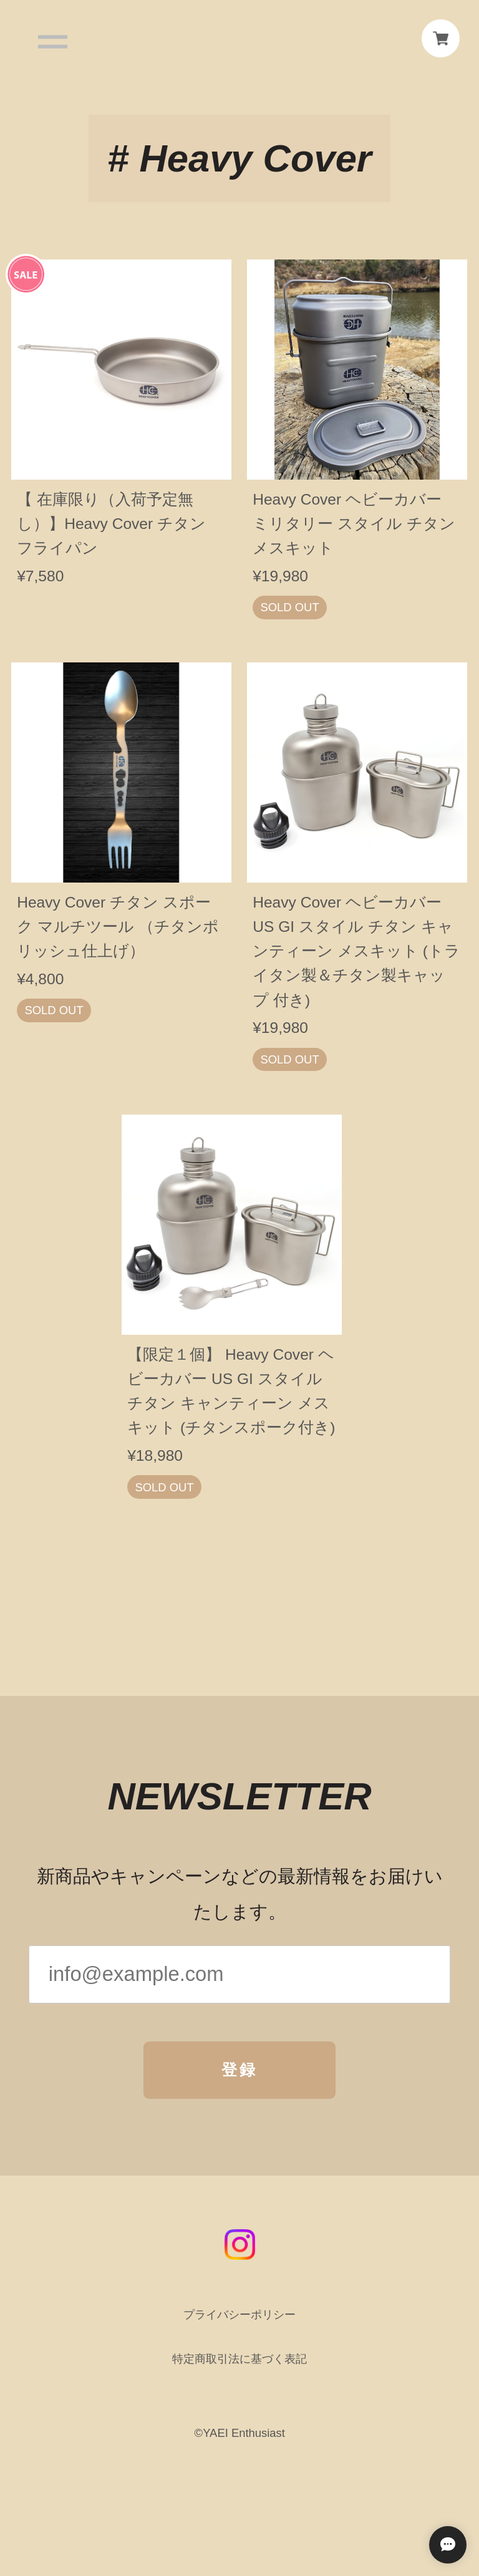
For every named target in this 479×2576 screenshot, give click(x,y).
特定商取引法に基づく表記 (240, 2367)
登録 (239, 2078)
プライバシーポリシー (239, 2323)
